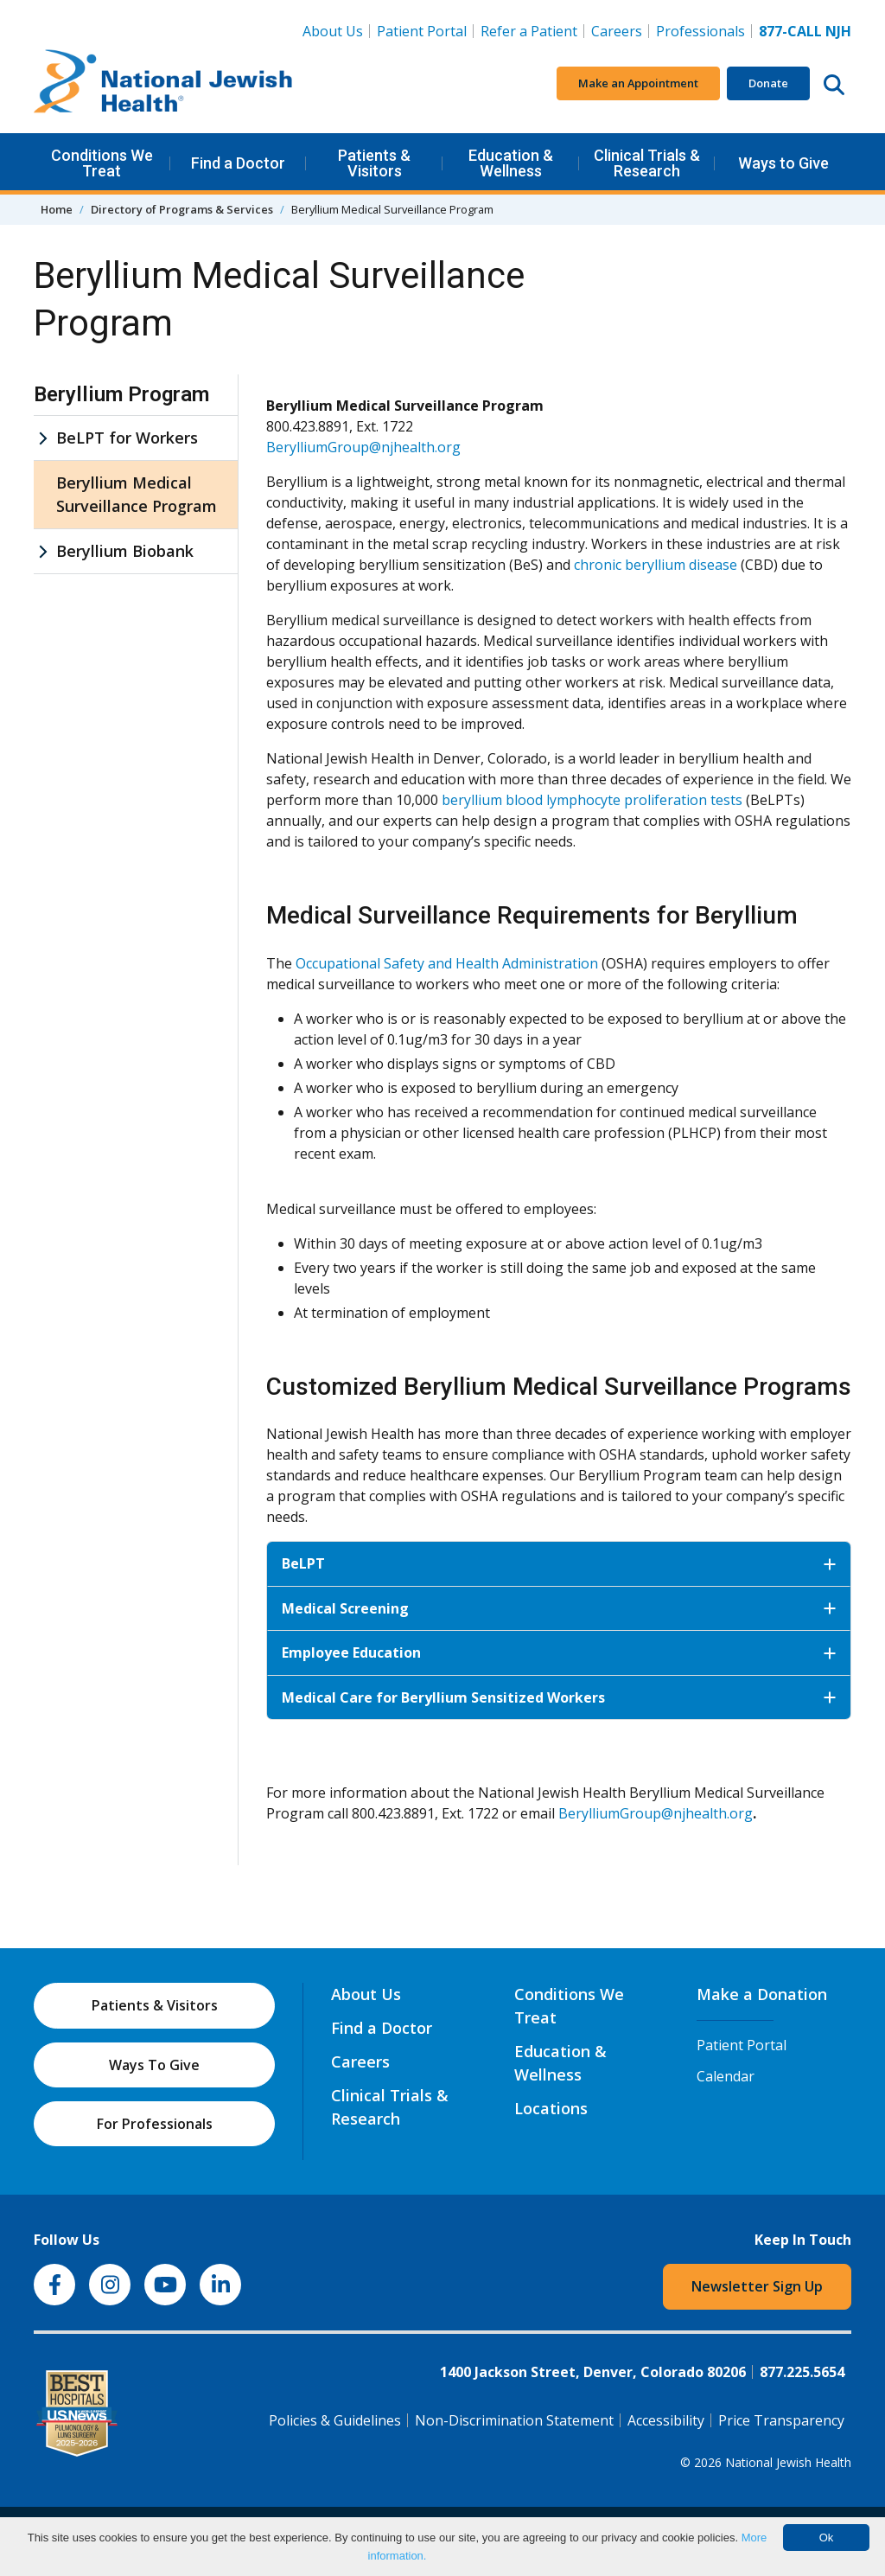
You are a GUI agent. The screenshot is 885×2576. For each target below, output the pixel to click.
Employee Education (559, 1652)
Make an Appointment (638, 83)
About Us (332, 31)
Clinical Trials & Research (647, 163)
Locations (551, 2108)
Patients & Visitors (374, 163)
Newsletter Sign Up (757, 2286)
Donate (768, 83)
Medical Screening (559, 1608)
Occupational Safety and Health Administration (447, 963)
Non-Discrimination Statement (514, 2420)
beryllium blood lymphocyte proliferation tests (592, 799)
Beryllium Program (121, 394)
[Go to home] (163, 83)
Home (57, 209)
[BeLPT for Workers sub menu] (42, 438)
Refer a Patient (529, 31)
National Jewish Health (788, 2462)
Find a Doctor (238, 163)
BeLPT (559, 1563)
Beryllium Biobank (125, 550)
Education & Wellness (510, 163)
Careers (620, 30)
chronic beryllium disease (655, 564)
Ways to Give (783, 163)
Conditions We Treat (102, 163)
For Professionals (155, 2123)
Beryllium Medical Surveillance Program (136, 494)
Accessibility (665, 2420)
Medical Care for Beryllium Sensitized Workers (559, 1697)
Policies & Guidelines (335, 2420)
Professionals (700, 31)
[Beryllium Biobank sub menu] (42, 551)
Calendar (725, 2076)
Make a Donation (762, 1994)
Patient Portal (422, 31)
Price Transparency (781, 2420)
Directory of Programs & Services (182, 209)
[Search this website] (834, 84)
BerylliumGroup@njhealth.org (363, 447)
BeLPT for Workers (127, 437)
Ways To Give (154, 2064)
